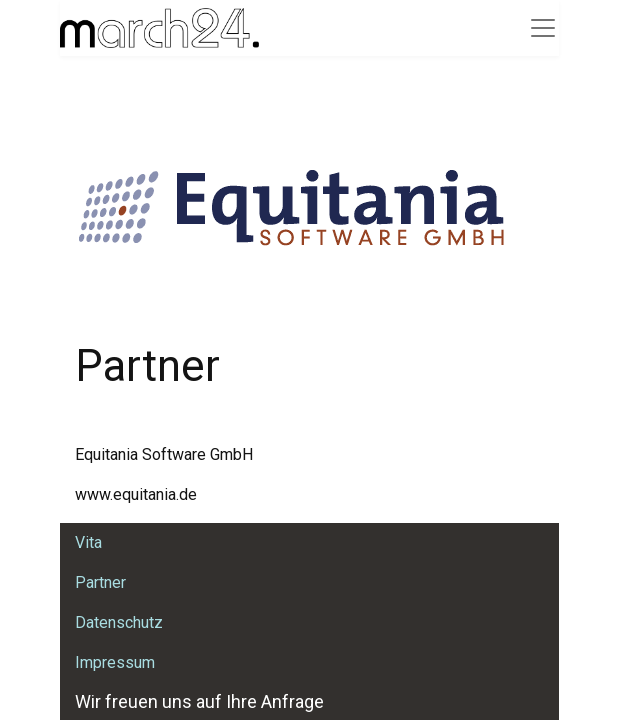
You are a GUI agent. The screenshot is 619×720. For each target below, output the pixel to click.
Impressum (115, 662)
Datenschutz (119, 622)
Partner (100, 582)
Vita (88, 542)
